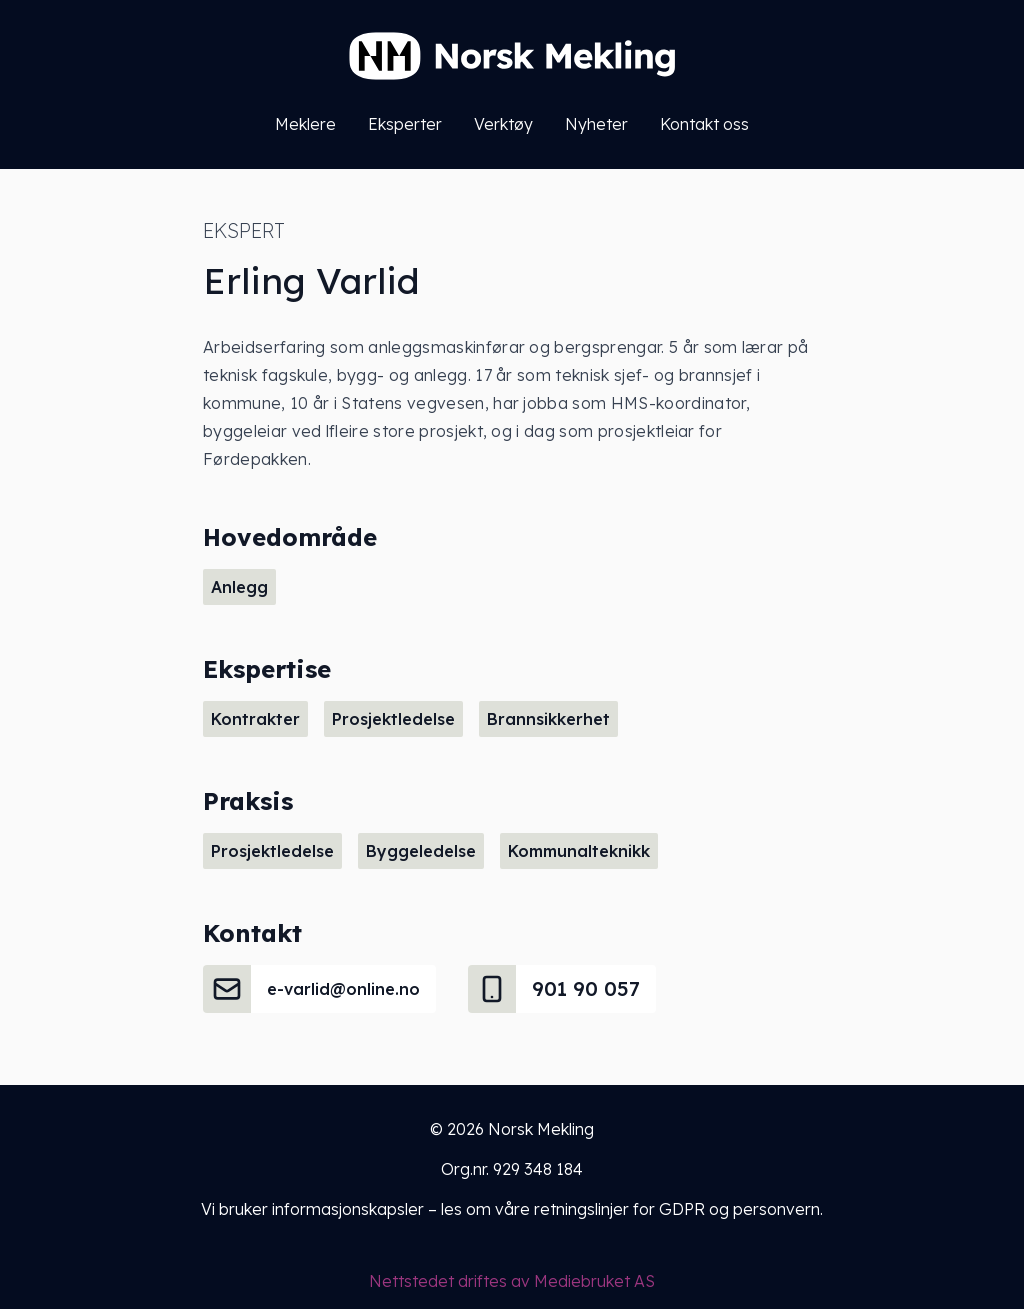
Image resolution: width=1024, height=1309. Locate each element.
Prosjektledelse (393, 719)
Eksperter (405, 124)
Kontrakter (255, 719)
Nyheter (596, 124)
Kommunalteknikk (579, 851)
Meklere (305, 124)
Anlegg (239, 587)
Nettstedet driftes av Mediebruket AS (512, 1281)
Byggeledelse (421, 851)
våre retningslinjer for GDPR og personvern (657, 1209)
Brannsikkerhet (548, 719)
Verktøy (503, 124)
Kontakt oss (704, 124)
